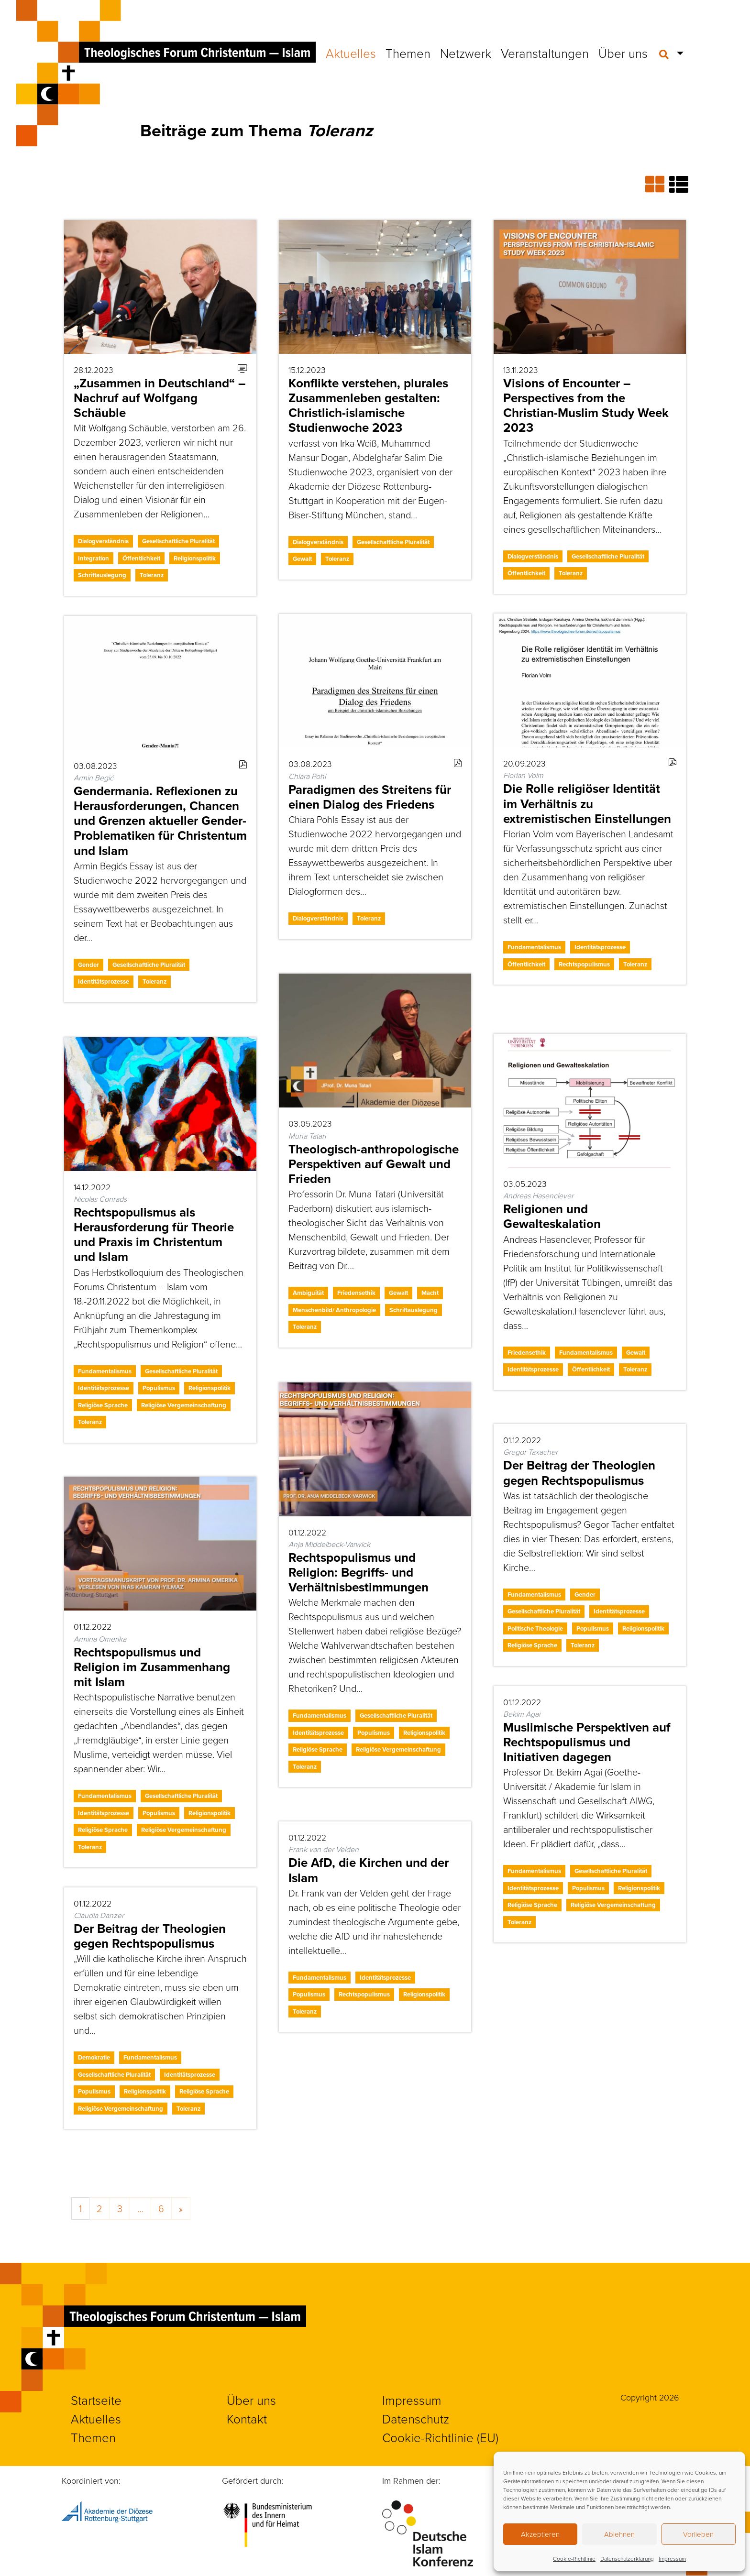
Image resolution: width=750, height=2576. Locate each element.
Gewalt (302, 558)
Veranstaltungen (545, 53)
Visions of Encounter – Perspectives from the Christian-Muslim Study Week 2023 (586, 405)
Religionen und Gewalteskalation (552, 1216)
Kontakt (247, 2418)
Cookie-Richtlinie (574, 2558)
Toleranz (152, 575)
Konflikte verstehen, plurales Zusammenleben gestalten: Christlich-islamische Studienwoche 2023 (368, 405)
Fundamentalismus (534, 947)
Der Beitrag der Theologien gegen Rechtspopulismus (579, 1472)
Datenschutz (415, 2418)
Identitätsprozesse (600, 947)
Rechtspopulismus (584, 964)
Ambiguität (308, 1292)
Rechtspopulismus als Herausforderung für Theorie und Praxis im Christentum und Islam (154, 1234)
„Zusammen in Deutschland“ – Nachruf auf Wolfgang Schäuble (159, 398)
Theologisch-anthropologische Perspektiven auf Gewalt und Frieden (373, 1164)
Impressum (672, 2558)
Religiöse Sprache (103, 1405)
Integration (93, 558)
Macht (430, 1292)
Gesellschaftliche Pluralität (178, 541)
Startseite (96, 2400)
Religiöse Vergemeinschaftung (183, 1405)
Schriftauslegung (102, 575)
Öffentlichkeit (141, 558)
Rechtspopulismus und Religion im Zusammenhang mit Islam (152, 1667)
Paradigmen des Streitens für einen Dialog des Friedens (369, 796)
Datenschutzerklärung (627, 2558)
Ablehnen (619, 2534)
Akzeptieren (540, 2534)
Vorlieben (698, 2534)
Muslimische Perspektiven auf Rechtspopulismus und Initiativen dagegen (587, 1742)
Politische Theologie (535, 1628)
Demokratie (94, 2057)
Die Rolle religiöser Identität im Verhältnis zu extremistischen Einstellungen (587, 803)
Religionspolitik (195, 558)
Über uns (623, 53)
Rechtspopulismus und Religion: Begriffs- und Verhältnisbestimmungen (358, 1572)
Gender (88, 964)
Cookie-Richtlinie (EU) (440, 2437)
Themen (408, 53)
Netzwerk (465, 53)
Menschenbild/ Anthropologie (334, 1310)
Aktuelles (351, 53)
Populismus (159, 1387)
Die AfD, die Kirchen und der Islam (368, 1869)
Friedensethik (356, 1292)
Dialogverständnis (103, 541)
